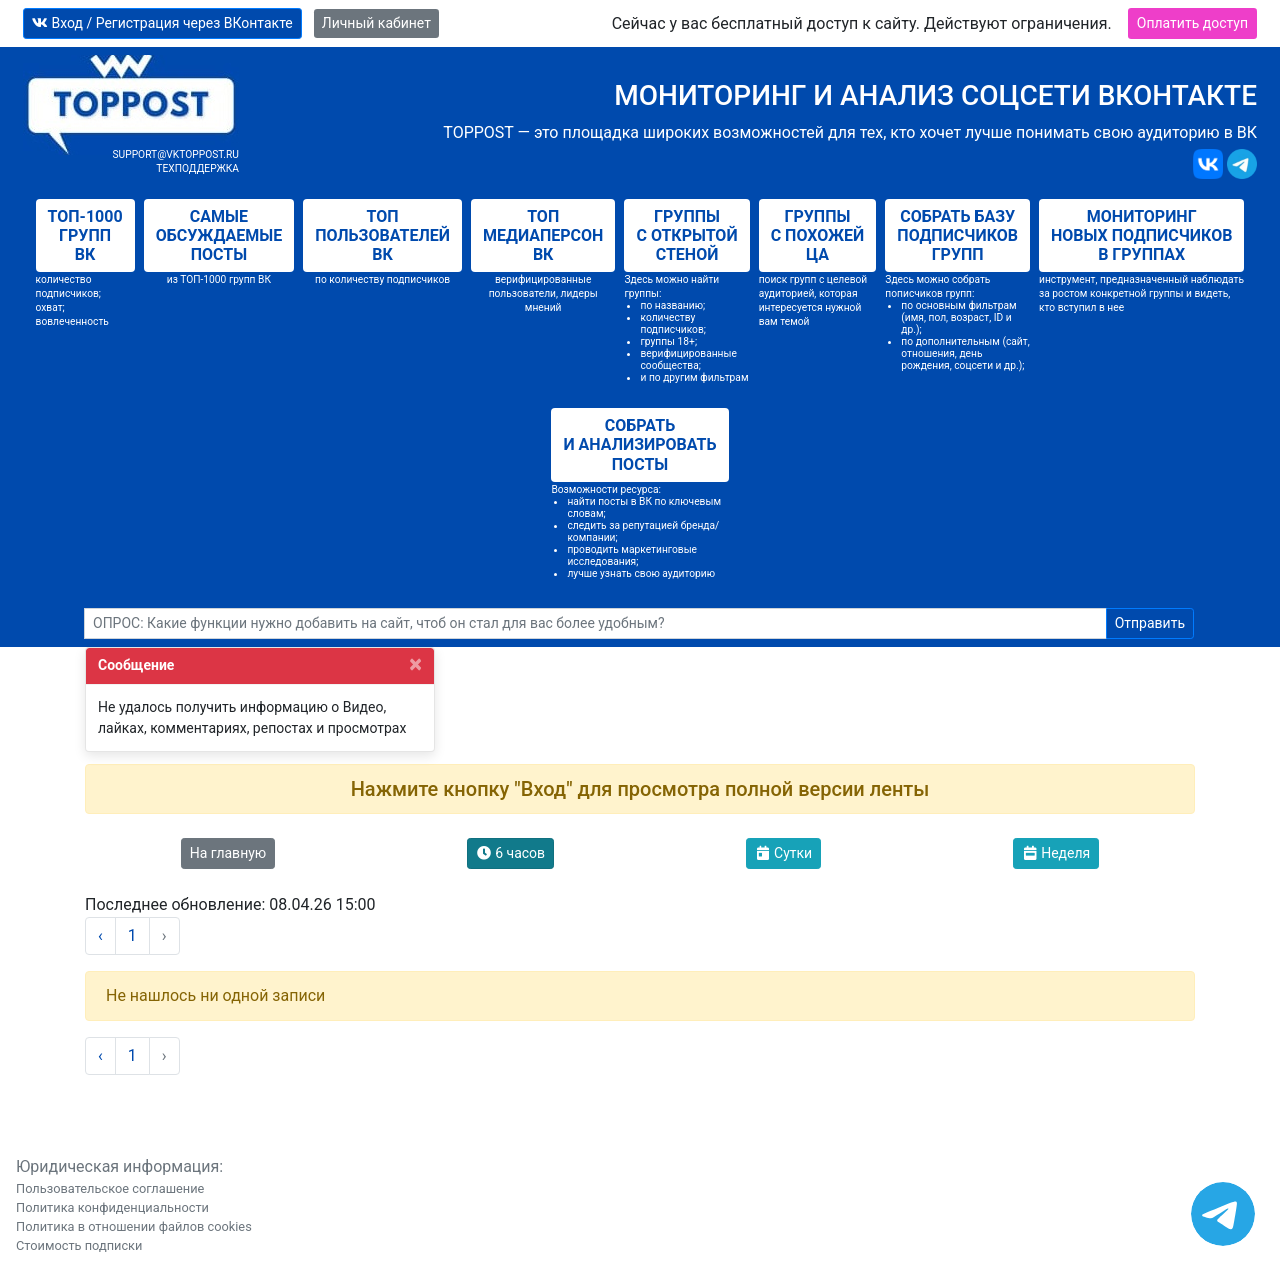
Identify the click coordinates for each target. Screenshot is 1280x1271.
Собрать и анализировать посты (639, 444)
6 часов (510, 853)
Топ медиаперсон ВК (543, 235)
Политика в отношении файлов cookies (134, 1226)
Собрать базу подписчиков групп (957, 235)
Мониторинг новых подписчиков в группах (1141, 235)
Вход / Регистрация (162, 23)
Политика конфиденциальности (112, 1207)
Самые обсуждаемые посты (219, 235)
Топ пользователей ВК (382, 235)
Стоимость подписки (79, 1245)
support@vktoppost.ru (175, 154)
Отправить (1150, 623)
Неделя (1056, 853)
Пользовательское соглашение (110, 1188)
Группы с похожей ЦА (818, 235)
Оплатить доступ (1192, 23)
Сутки (784, 853)
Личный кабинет (376, 23)
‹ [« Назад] (100, 935)
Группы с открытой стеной (686, 235)
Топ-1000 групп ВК (85, 235)
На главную (228, 853)
